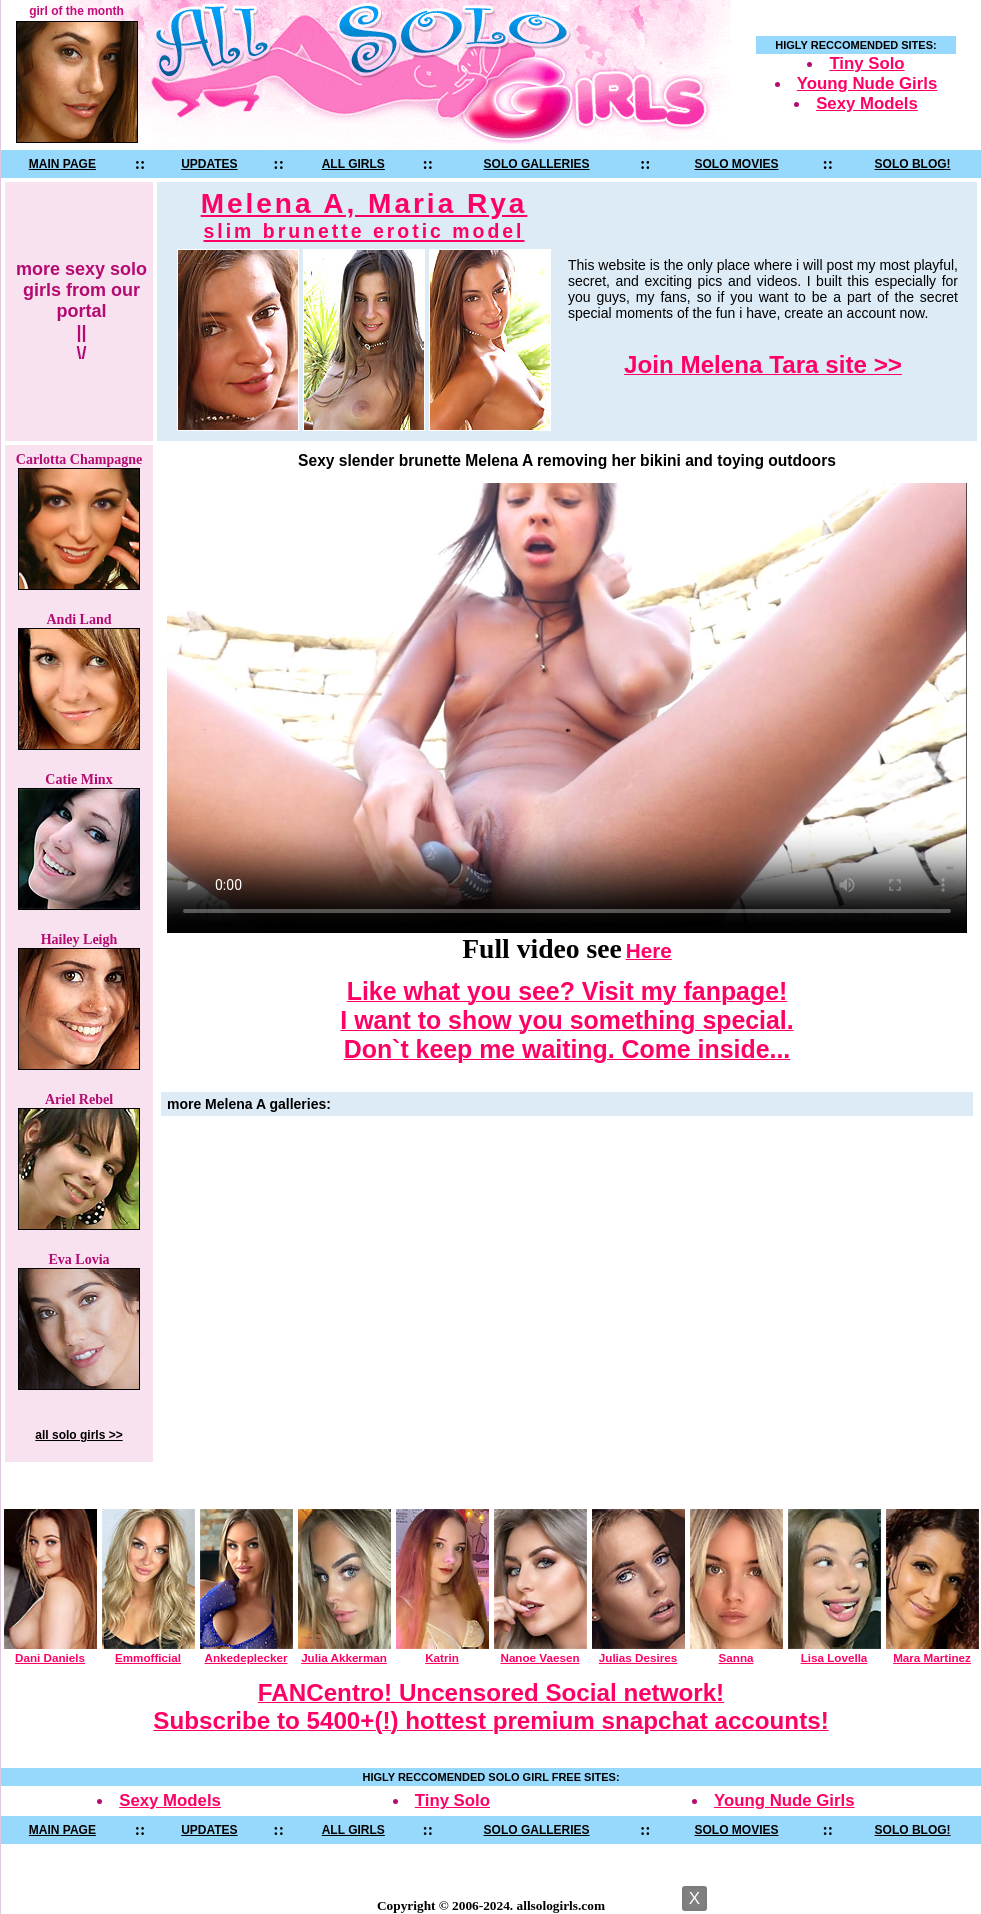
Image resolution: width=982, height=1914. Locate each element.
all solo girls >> (78, 1435)
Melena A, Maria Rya (364, 215)
